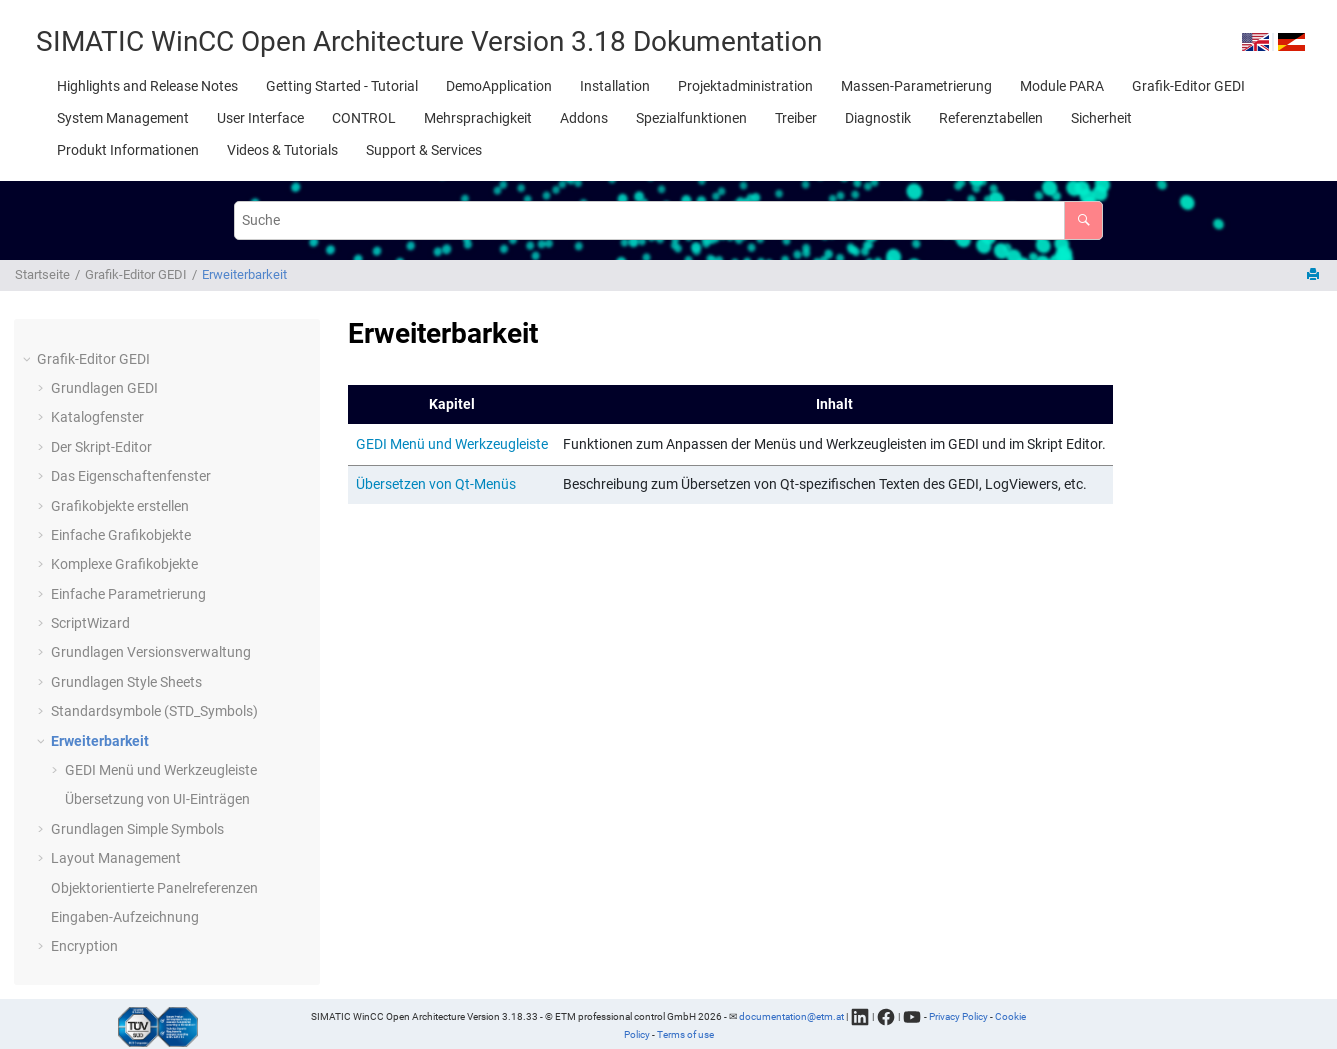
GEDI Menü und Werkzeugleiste (161, 770)
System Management (123, 118)
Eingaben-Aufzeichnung (125, 917)
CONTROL (364, 118)
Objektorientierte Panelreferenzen (154, 888)
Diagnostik (878, 118)
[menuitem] (147, 86)
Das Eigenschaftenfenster (131, 476)
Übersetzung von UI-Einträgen (157, 799)
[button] (29, 360)
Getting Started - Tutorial (342, 86)
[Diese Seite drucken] (1315, 275)
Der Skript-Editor (101, 447)
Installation (615, 86)
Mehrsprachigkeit (478, 118)
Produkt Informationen (128, 150)
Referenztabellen (991, 118)
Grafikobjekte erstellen (120, 506)
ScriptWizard (90, 623)
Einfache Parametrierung (128, 594)
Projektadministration (745, 86)
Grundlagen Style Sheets (126, 682)
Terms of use (685, 1034)
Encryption (84, 946)
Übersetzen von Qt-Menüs (436, 484)
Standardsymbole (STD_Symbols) (154, 711)
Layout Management (116, 858)
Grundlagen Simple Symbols (137, 829)
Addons (584, 118)
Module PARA (1062, 86)
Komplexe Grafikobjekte (124, 564)
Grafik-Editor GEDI (1188, 86)
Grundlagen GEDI (104, 388)
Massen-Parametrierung (916, 86)
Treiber (796, 118)
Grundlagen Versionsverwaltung (151, 652)
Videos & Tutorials (282, 150)
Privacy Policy (958, 1015)
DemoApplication (499, 86)
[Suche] (1083, 220)
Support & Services (424, 150)
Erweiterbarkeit (244, 274)
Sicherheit (1101, 118)
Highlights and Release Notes (147, 86)
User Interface (260, 118)
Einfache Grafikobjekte (121, 535)
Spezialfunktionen (691, 118)
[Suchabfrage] (668, 220)
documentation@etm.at (791, 1015)
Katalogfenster (97, 417)
